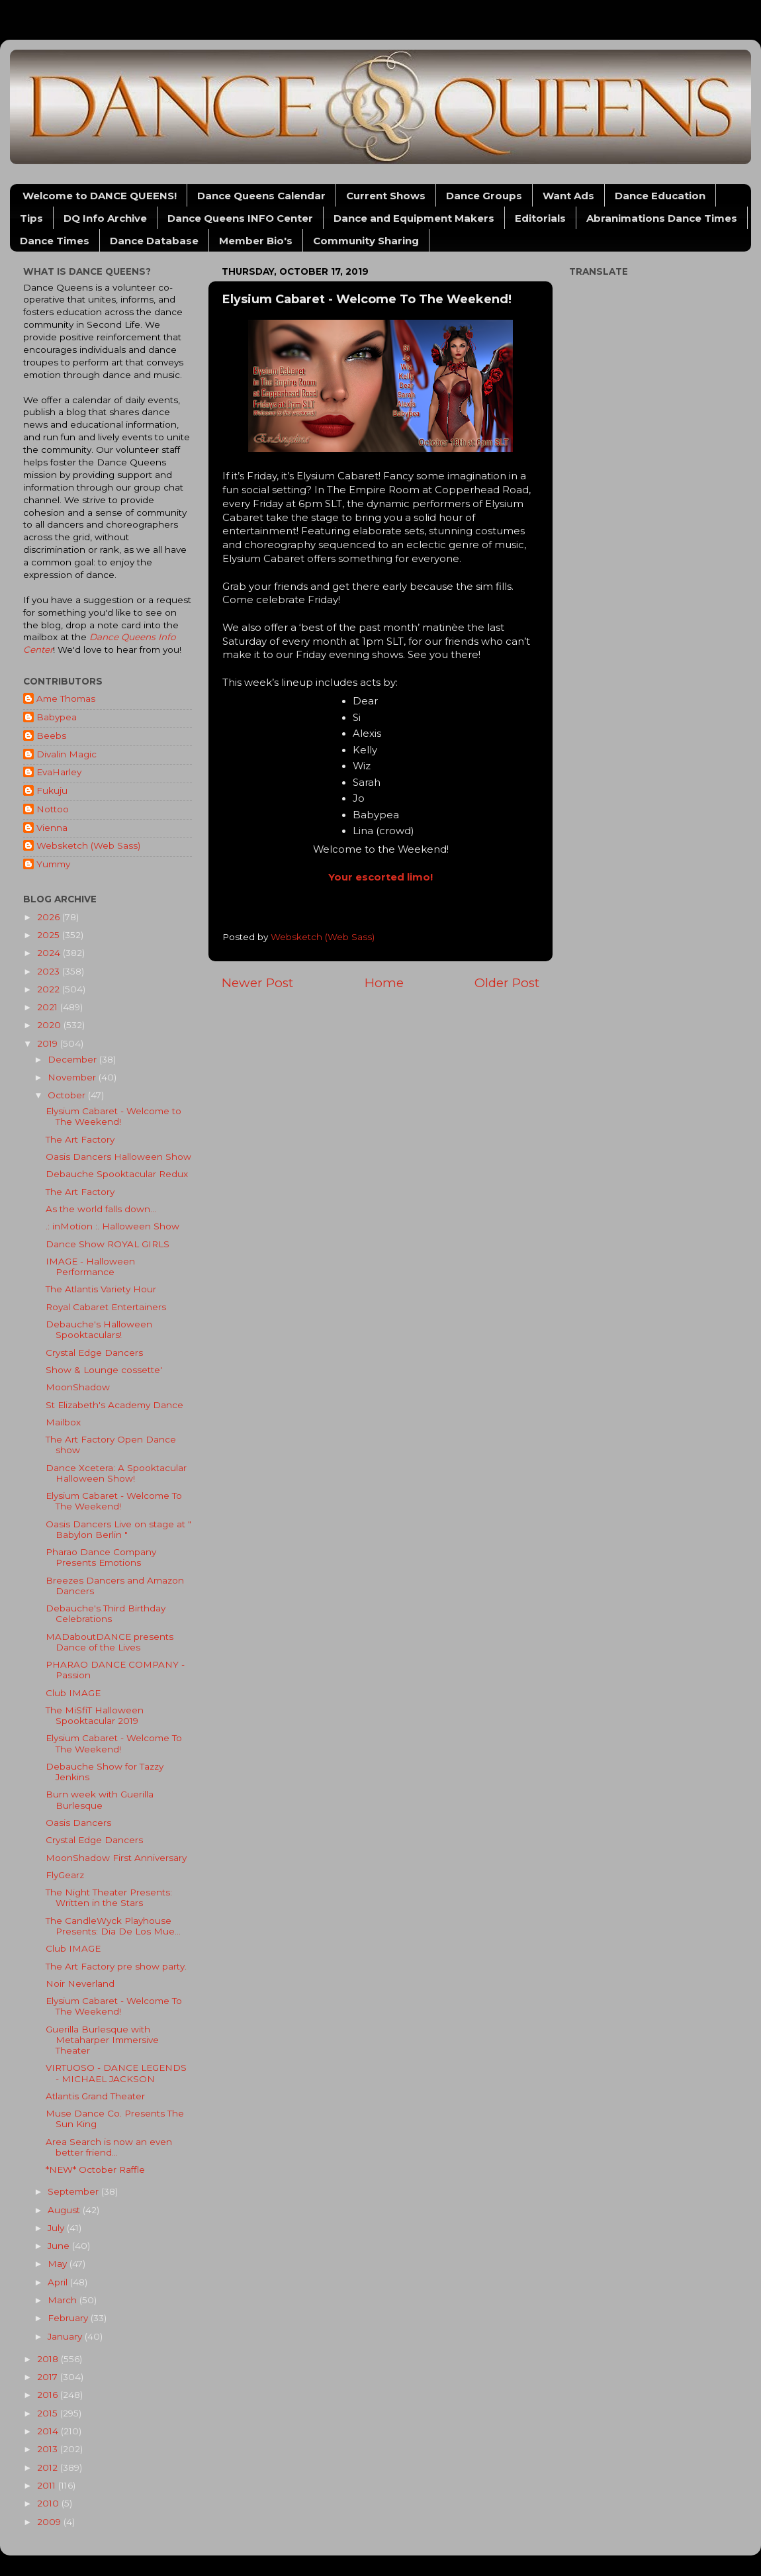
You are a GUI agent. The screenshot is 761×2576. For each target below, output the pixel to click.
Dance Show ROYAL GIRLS (107, 1244)
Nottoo (52, 809)
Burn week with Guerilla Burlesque (100, 1799)
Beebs (51, 735)
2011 (47, 2485)
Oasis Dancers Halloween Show (118, 1156)
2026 (49, 917)
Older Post (506, 982)
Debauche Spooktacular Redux (117, 1174)
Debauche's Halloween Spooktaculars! (99, 1329)
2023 (49, 971)
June (60, 2245)
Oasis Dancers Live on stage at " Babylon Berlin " (118, 1529)
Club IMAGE (73, 1693)
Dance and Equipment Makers (414, 218)
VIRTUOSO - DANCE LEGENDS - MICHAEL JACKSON (116, 2072)
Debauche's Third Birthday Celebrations (105, 1613)
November (73, 1077)
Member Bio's (255, 240)
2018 (49, 2359)
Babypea (56, 717)
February (69, 2318)
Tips (31, 218)
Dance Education (660, 195)
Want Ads (568, 195)
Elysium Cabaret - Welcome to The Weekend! (113, 1116)
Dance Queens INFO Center (240, 218)
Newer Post (257, 982)
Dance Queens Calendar (261, 195)
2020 (50, 1025)
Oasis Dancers (78, 1822)
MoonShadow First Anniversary (116, 1857)
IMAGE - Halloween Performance (90, 1266)
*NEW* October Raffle (95, 2169)
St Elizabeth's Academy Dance (114, 1405)
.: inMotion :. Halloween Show (112, 1226)
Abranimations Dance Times (661, 218)
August (65, 2210)
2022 (49, 989)
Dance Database (154, 240)
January (66, 2336)
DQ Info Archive (105, 218)
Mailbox (63, 1422)
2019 (48, 1043)
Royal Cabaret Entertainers (106, 1307)
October (68, 1095)
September (74, 2191)
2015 (48, 2413)
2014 (49, 2431)
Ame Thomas (65, 698)
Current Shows (385, 195)
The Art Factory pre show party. (116, 1966)
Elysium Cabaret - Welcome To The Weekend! (114, 1500)
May (58, 2263)
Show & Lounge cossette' (104, 1369)
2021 (48, 1007)
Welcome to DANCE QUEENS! (99, 195)
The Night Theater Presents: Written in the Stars (109, 1897)
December (73, 1059)
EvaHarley (58, 772)
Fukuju (51, 790)
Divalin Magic (66, 754)
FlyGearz (65, 1875)
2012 (48, 2467)
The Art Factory (80, 1139)
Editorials (540, 218)
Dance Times (54, 240)
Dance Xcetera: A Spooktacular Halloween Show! (116, 1473)
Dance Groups (484, 195)
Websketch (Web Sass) (88, 845)
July (57, 2227)
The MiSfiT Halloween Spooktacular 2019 (95, 1715)
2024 (50, 952)
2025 (49, 935)
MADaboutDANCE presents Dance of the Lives (109, 1641)
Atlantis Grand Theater (95, 2096)
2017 (48, 2376)
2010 (49, 2503)
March (63, 2300)
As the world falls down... (101, 1209)
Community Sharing (366, 240)
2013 (48, 2449)
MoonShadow (78, 1387)
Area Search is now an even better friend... (109, 2147)
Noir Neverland (80, 1983)
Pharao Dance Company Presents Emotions (101, 1557)
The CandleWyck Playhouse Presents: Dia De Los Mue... (113, 1925)
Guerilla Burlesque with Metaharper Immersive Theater (102, 2040)
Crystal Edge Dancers (94, 1352)
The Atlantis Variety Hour (101, 1289)
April (59, 2282)
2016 (48, 2394)
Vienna (51, 827)
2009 (50, 2521)
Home (384, 982)
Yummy (53, 864)
